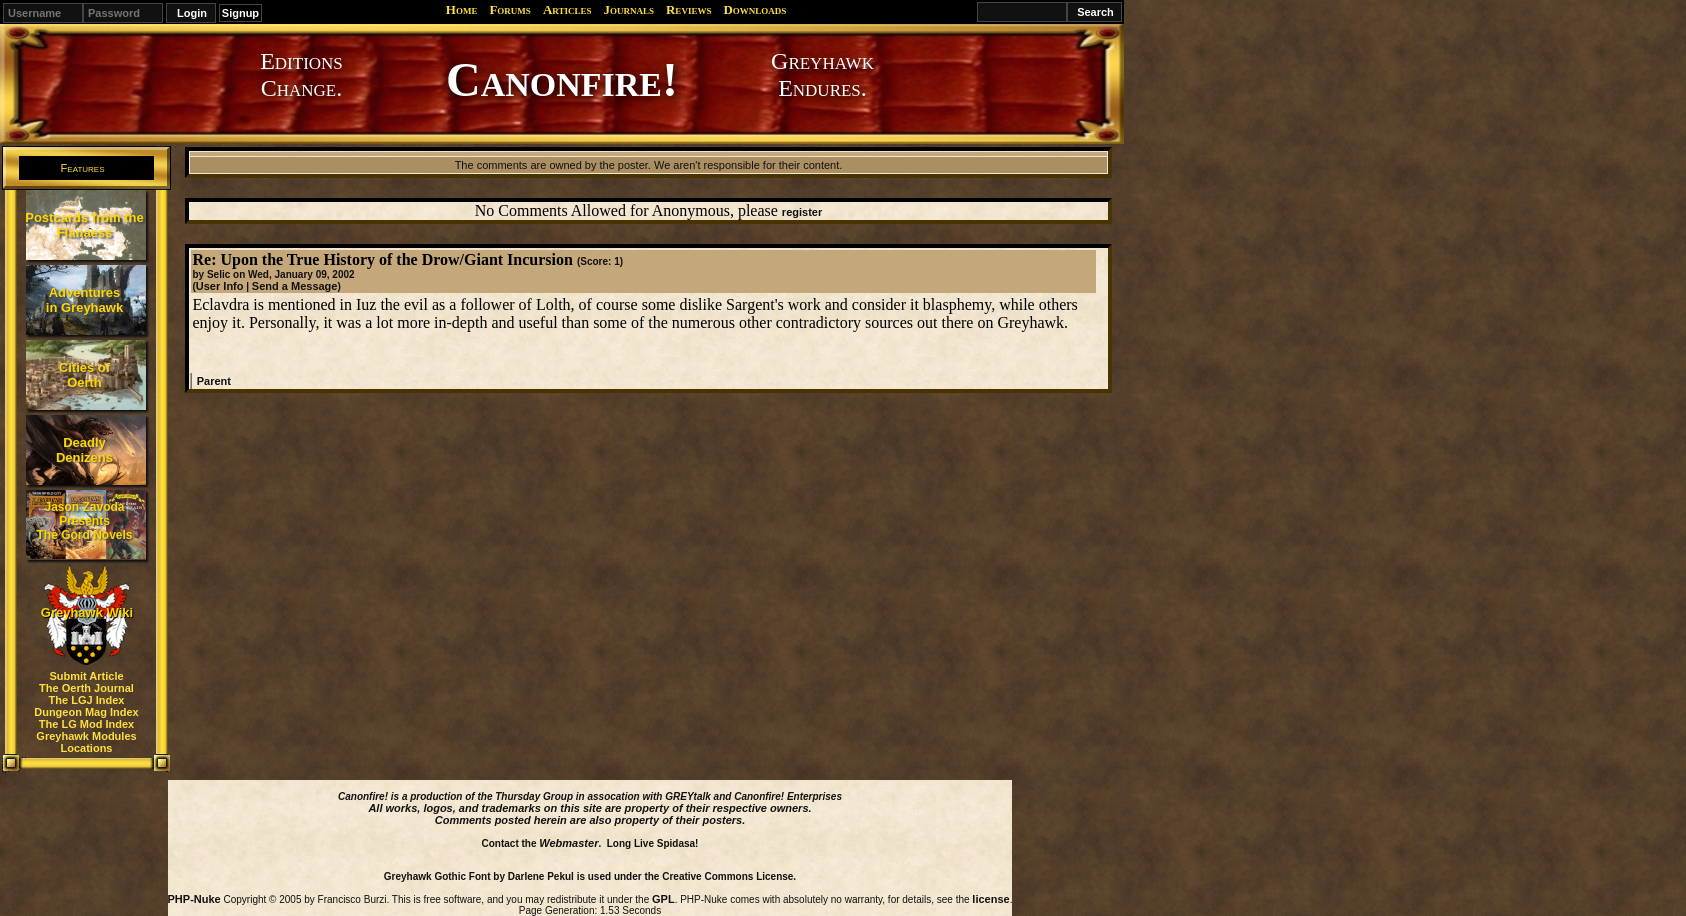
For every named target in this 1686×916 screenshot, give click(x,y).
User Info (220, 286)
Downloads (754, 9)
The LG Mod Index (86, 724)
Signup (240, 13)
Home (462, 9)
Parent (214, 381)
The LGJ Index (87, 700)
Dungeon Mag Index (86, 712)
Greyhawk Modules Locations (86, 742)
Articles (567, 9)
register (802, 212)
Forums (509, 9)
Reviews (688, 9)
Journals (628, 9)
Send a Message (295, 286)
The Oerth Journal (86, 688)
